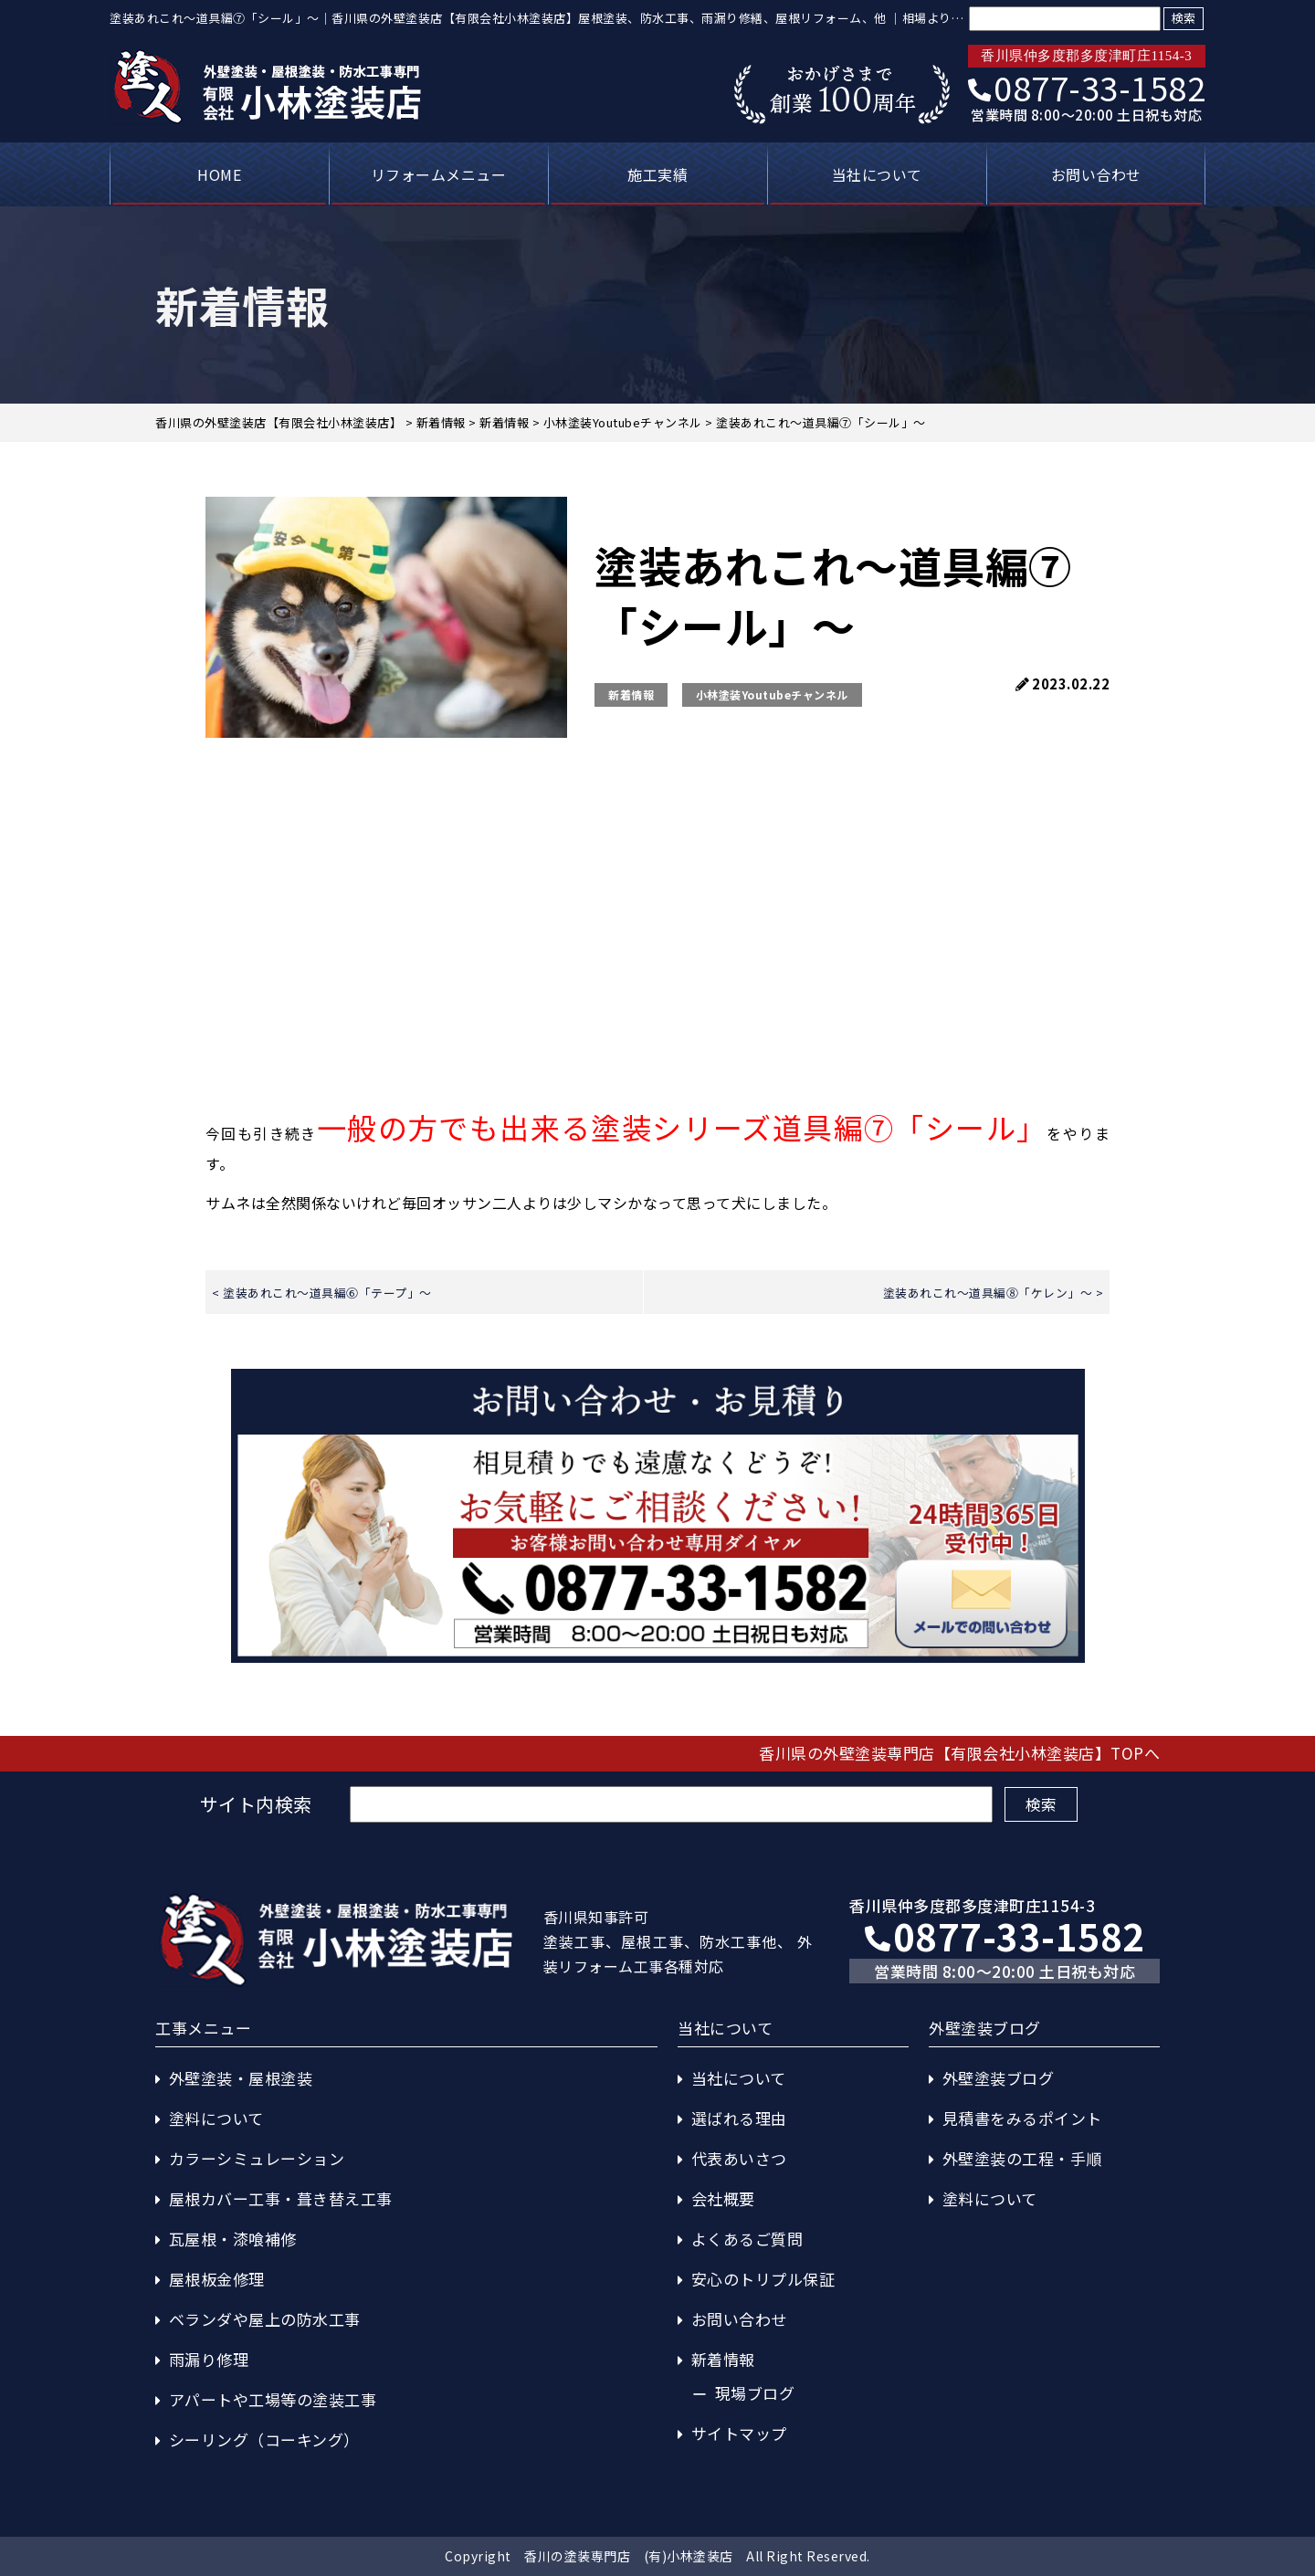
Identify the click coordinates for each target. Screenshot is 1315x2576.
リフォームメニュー (439, 174)
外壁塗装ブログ (998, 2077)
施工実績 (657, 174)
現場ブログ (755, 2392)
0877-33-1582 (1086, 86)
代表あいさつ (739, 2158)
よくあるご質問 (747, 2238)
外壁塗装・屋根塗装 (241, 2077)
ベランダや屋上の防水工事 (265, 2319)
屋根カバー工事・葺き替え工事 (281, 2198)
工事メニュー (203, 2027)
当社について (877, 174)
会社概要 (723, 2198)
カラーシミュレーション (257, 2158)
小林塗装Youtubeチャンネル (772, 694)
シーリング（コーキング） (264, 2439)
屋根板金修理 (217, 2278)
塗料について (216, 2118)
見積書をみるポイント (1022, 2118)
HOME (219, 174)
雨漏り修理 (209, 2359)
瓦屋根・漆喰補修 (233, 2238)
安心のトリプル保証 (763, 2278)
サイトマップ (739, 2433)
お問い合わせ (1096, 174)
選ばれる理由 (739, 2118)
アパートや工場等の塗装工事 (273, 2399)
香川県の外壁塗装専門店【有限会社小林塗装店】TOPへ (959, 1752)
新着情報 (631, 694)
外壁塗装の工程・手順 (1022, 2158)
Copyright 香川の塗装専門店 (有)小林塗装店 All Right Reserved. (657, 2556)
